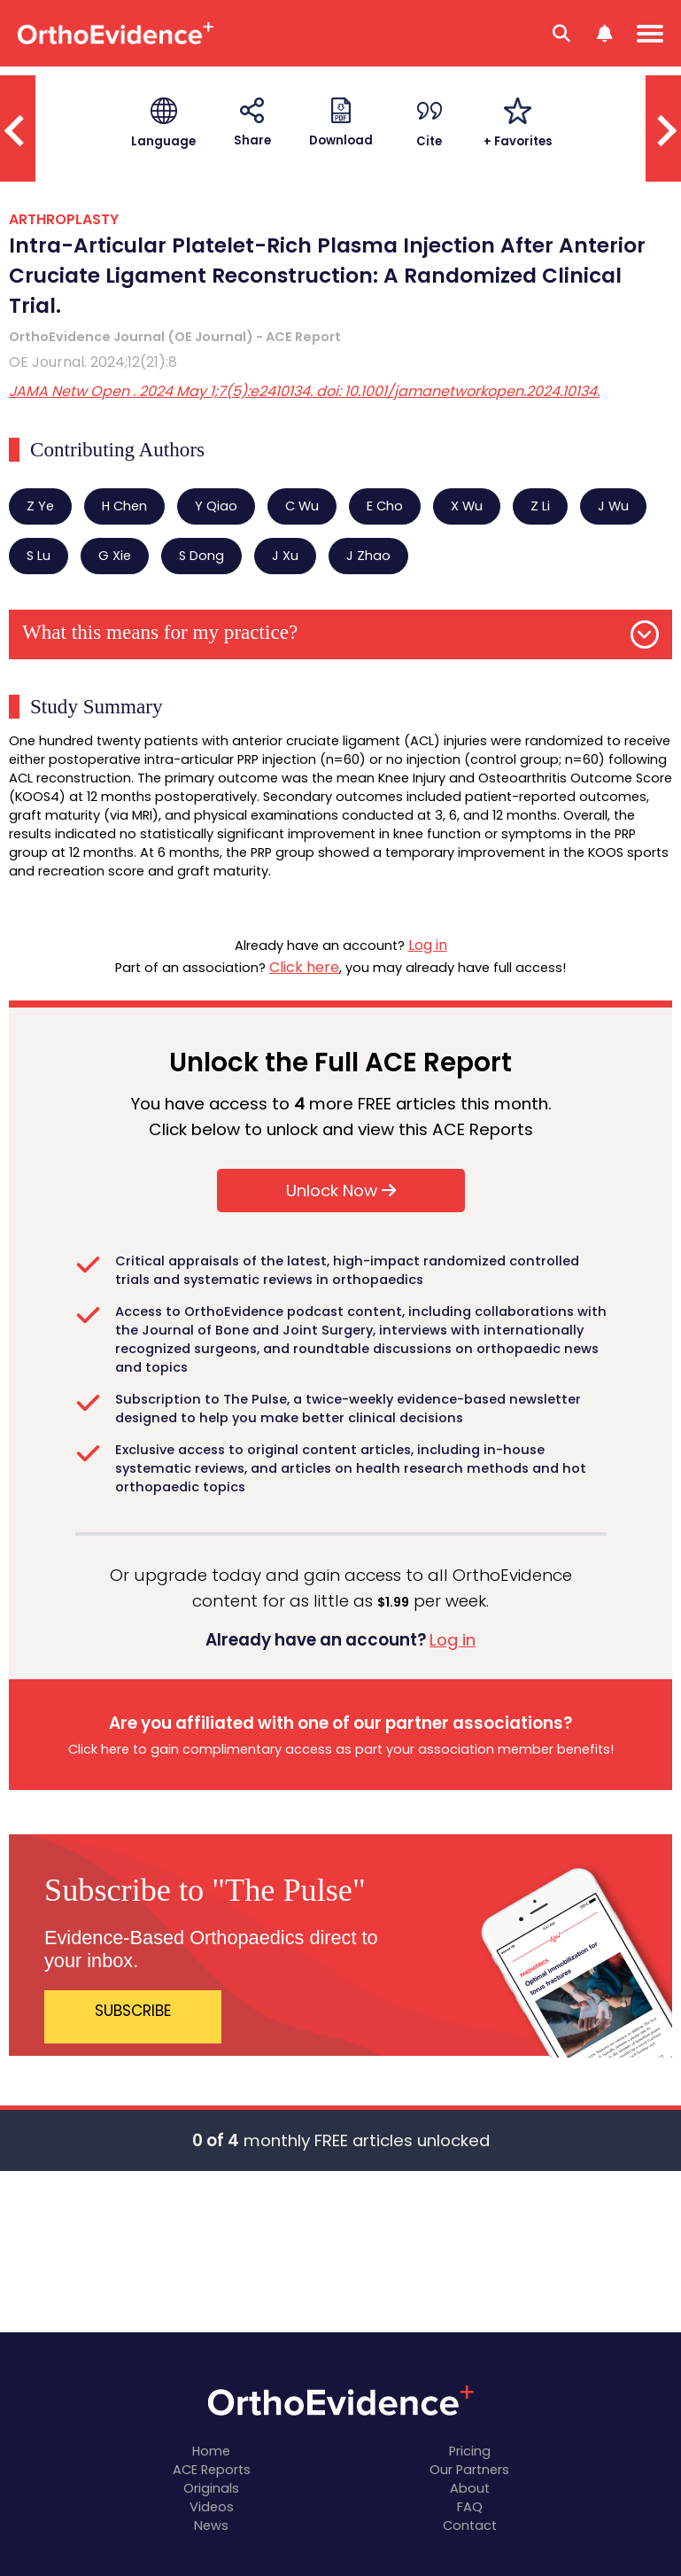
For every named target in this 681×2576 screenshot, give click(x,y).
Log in (427, 945)
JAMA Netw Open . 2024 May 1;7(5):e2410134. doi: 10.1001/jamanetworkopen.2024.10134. (304, 391)
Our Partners (469, 2470)
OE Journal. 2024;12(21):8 (93, 362)
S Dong (201, 555)
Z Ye (40, 506)
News (211, 2525)
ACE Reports (212, 2470)
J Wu (613, 506)
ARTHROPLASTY (64, 219)
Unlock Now (341, 1190)
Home (211, 2451)
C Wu (302, 506)
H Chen (124, 506)
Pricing (470, 2451)
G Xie (114, 555)
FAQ (470, 2507)
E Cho (385, 506)
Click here (304, 967)
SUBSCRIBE (133, 2010)
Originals (211, 2488)
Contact (470, 2525)
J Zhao (368, 555)
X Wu (467, 506)
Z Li (540, 506)
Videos (212, 2507)
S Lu (38, 555)
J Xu (285, 555)
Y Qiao (216, 506)
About (470, 2488)
